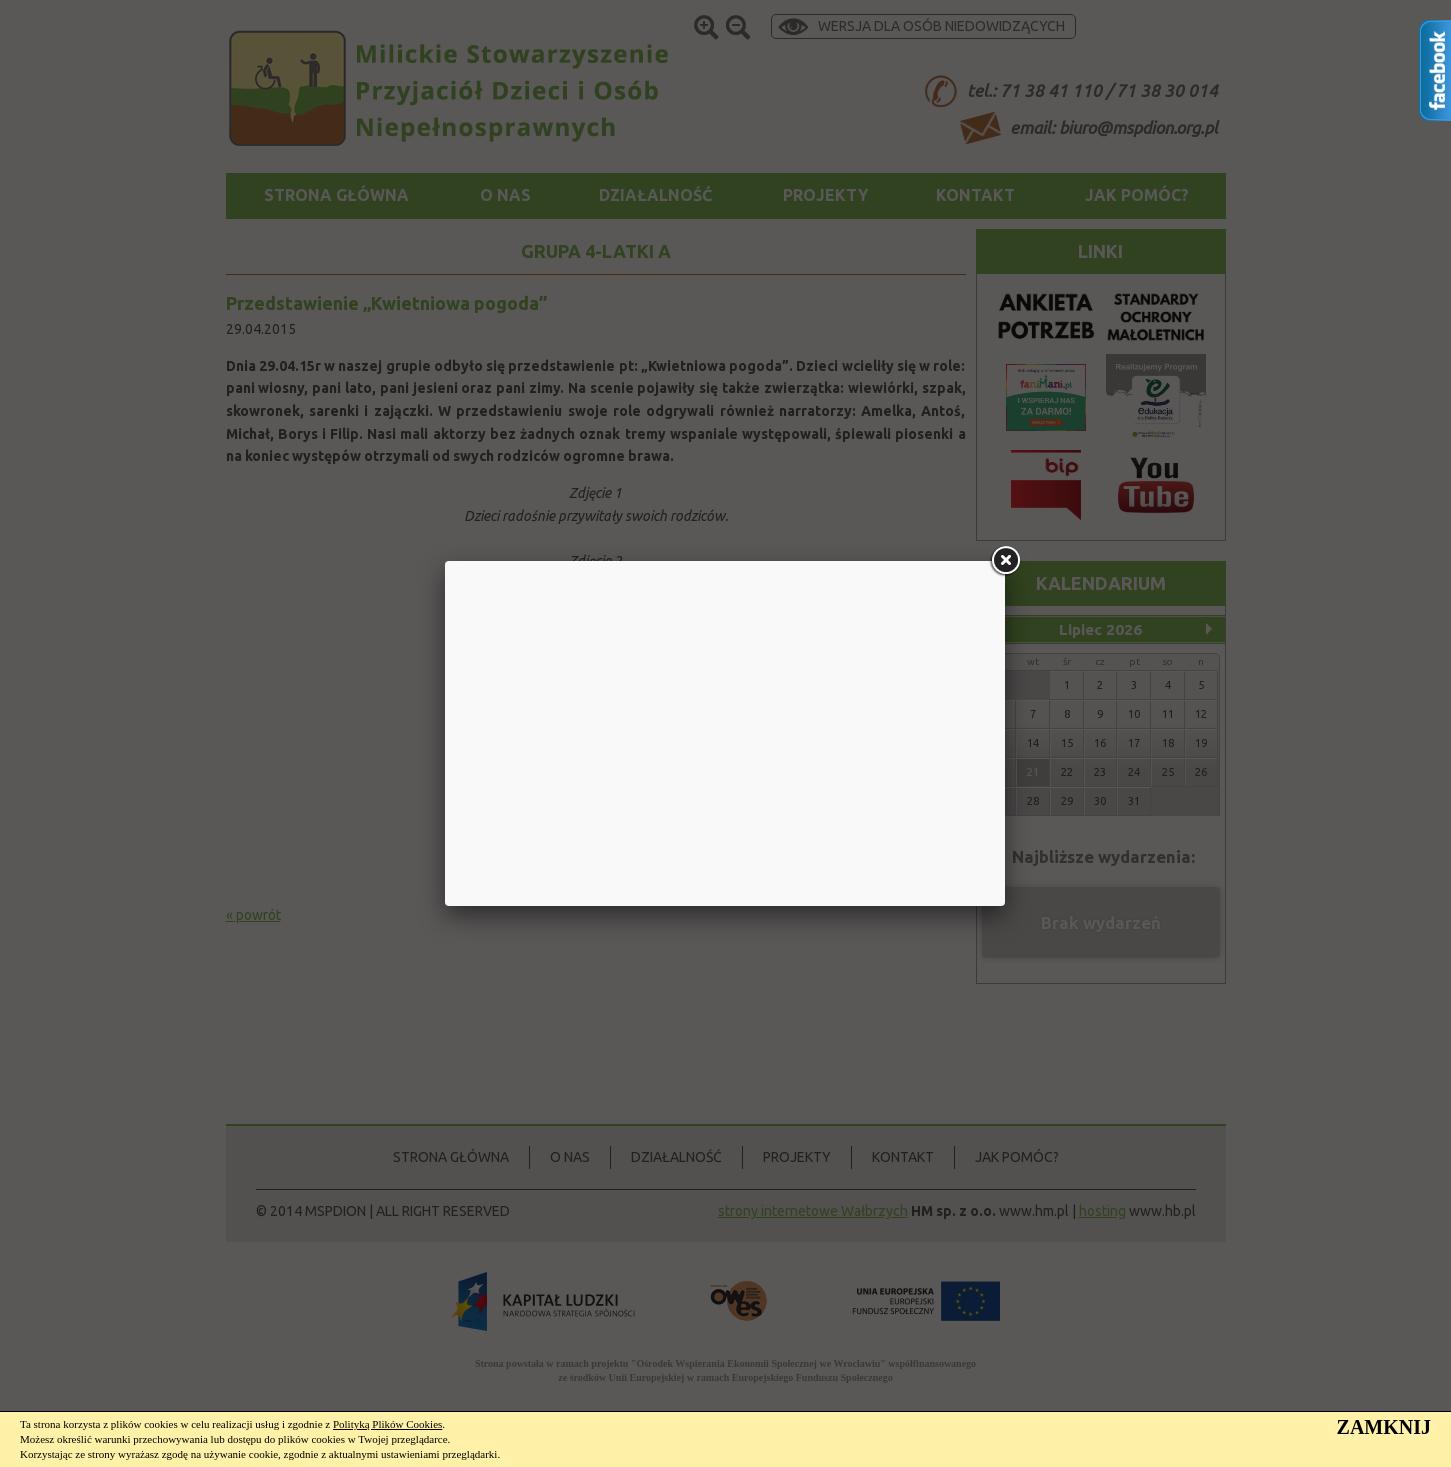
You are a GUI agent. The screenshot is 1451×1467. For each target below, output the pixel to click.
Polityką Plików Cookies (387, 1424)
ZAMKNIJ (1384, 1427)
